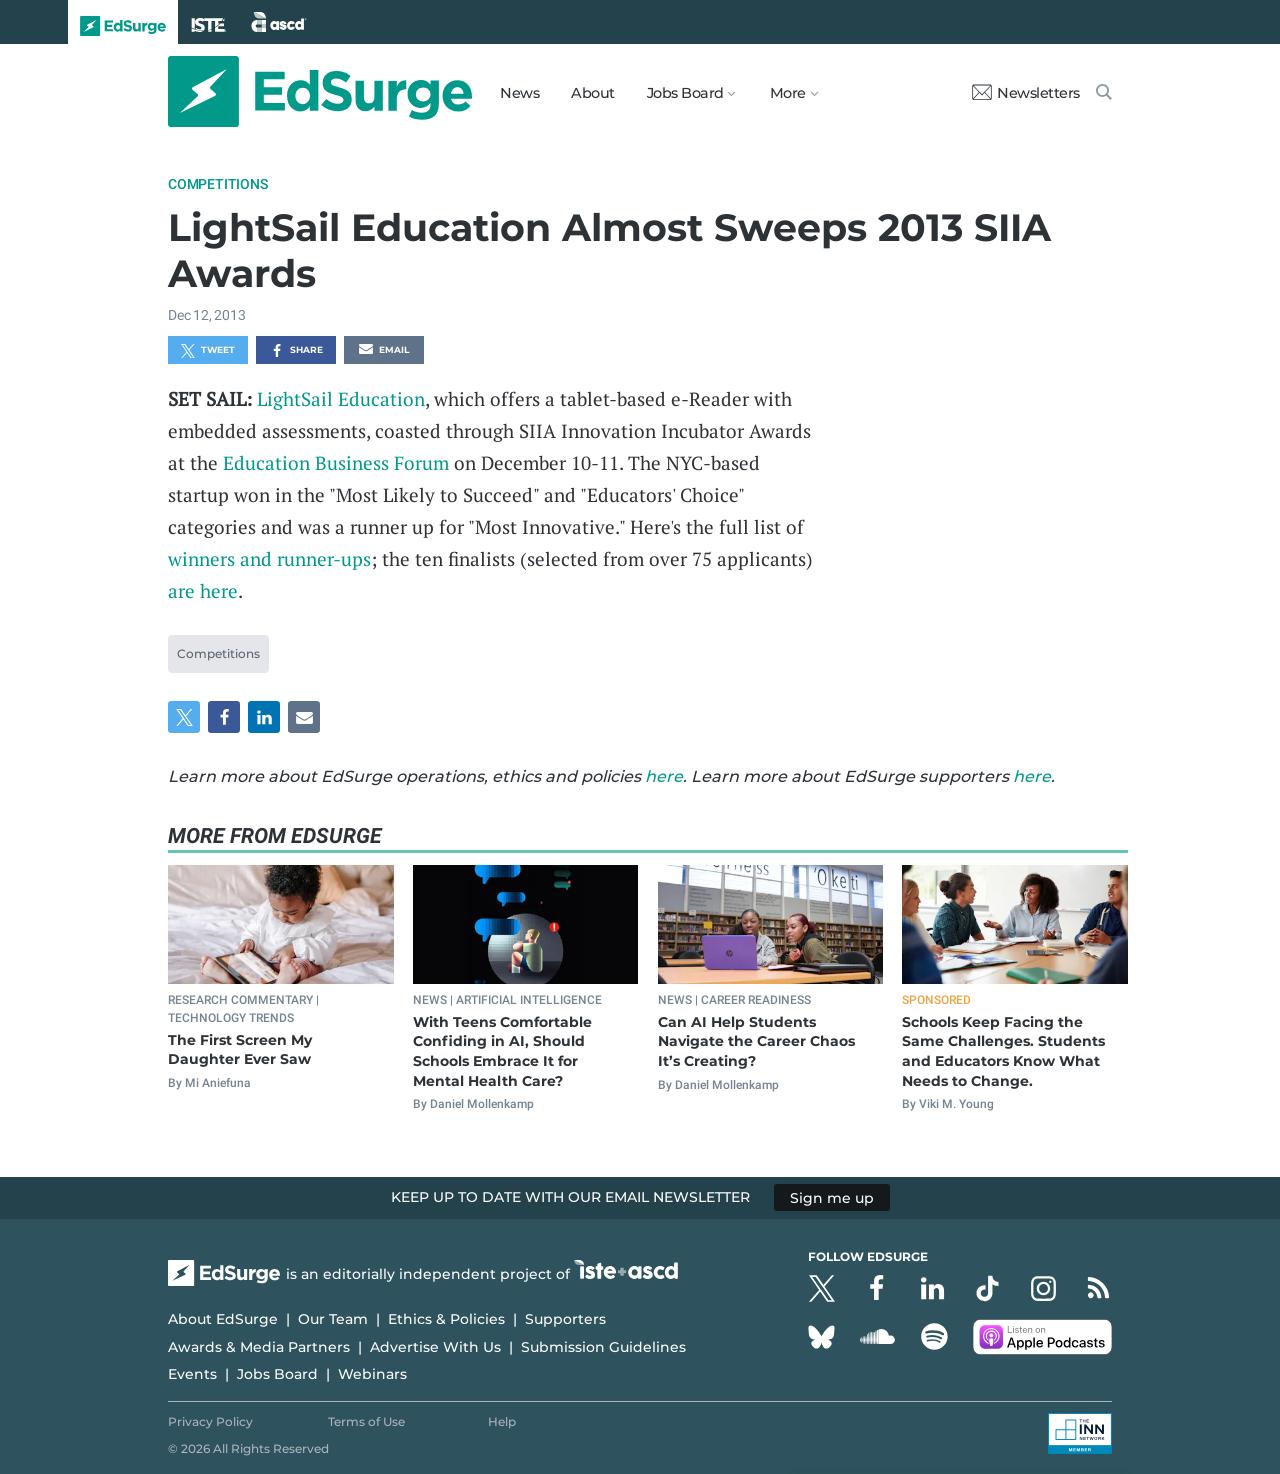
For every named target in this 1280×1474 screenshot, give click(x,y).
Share (296, 351)
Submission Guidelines (603, 1347)
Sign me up (832, 1197)
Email (384, 351)
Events (192, 1374)
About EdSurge (223, 1319)
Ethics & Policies (446, 1319)
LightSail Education (341, 398)
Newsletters (1026, 93)
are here (203, 590)
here (664, 776)
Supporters (565, 1319)
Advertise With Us (435, 1347)
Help (502, 1421)
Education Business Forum (336, 462)
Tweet (208, 351)
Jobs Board (277, 1374)
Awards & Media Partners (259, 1347)
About (593, 93)
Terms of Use (366, 1421)
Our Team (333, 1319)
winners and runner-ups (269, 558)
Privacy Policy (210, 1421)
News (519, 93)
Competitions (218, 184)
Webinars (372, 1374)
